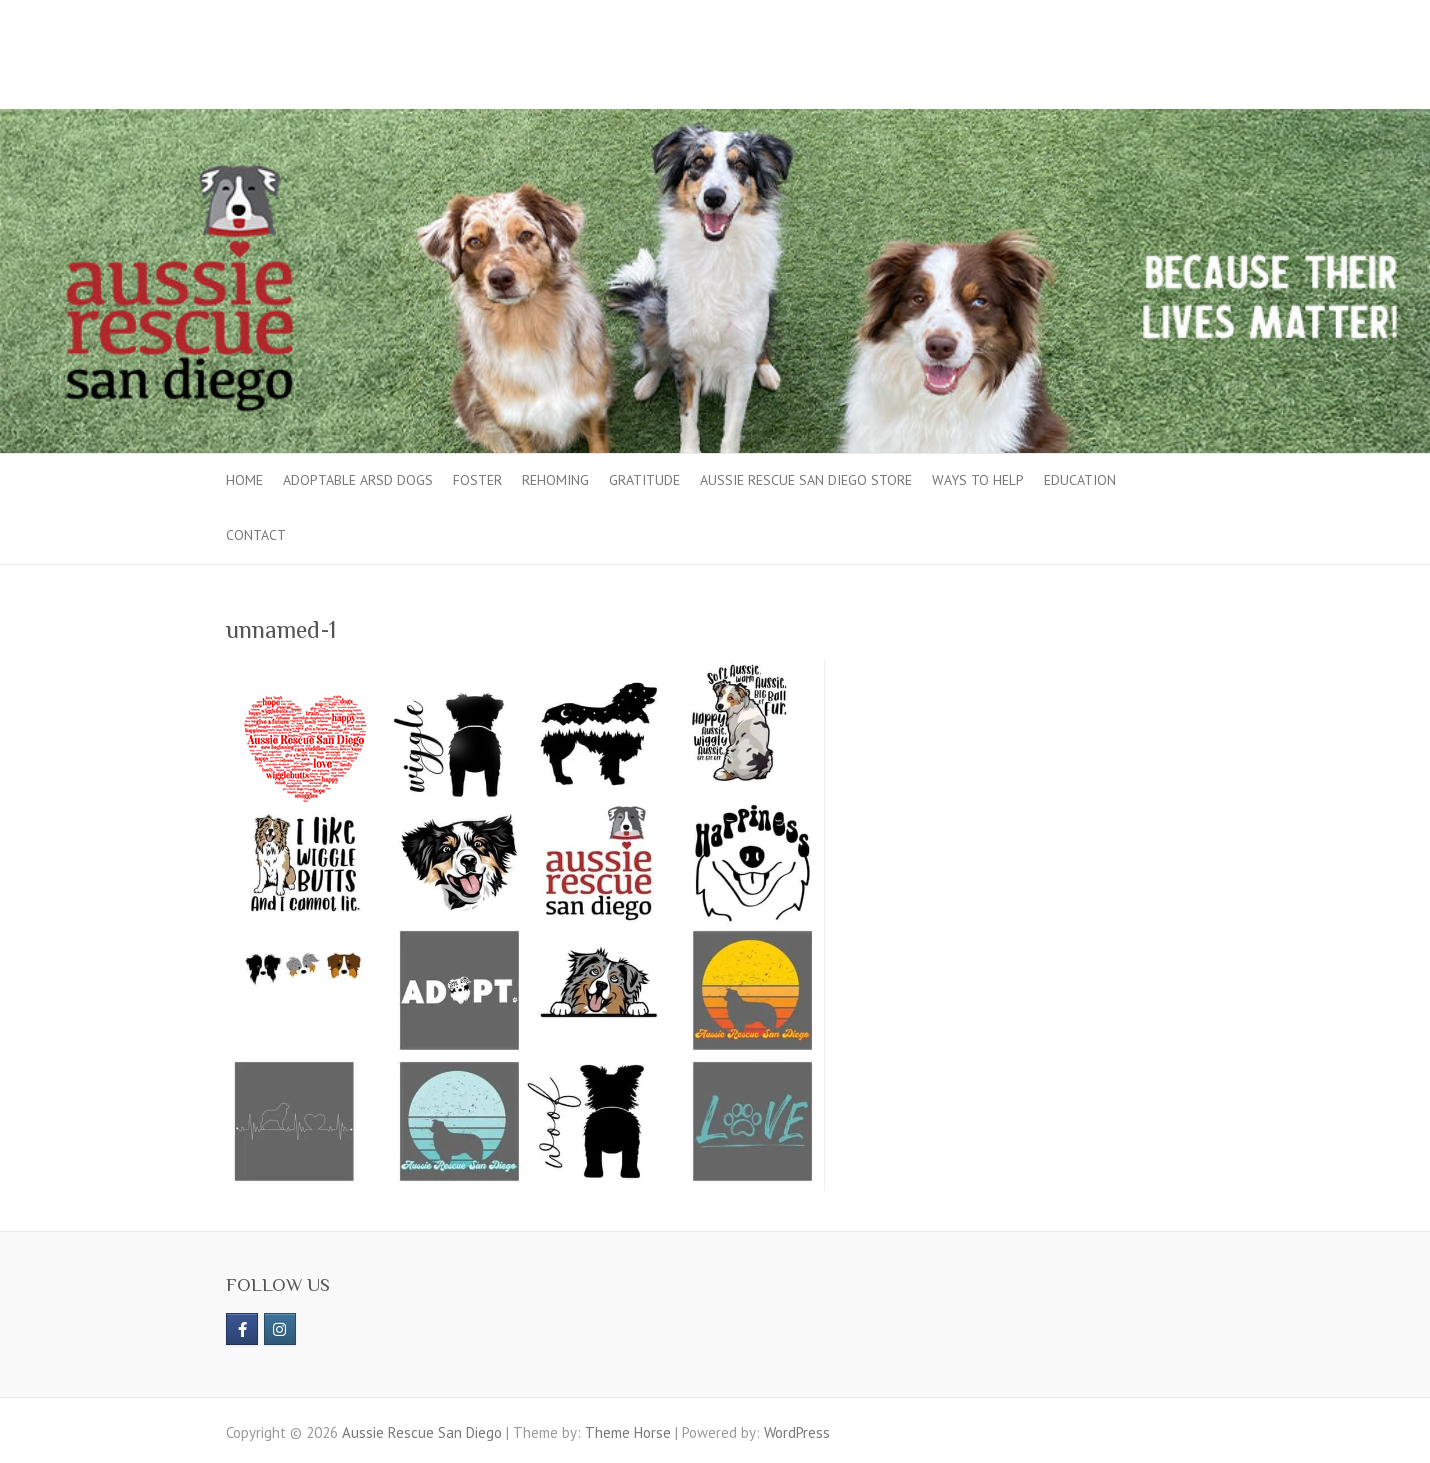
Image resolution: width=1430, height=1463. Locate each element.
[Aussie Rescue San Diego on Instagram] (280, 1329)
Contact (256, 535)
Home (244, 480)
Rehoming (555, 480)
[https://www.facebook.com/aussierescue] (242, 1329)
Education (1080, 480)
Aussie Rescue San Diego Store (806, 480)
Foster (477, 480)
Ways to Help (978, 480)
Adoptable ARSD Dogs (358, 480)
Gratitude (644, 480)
